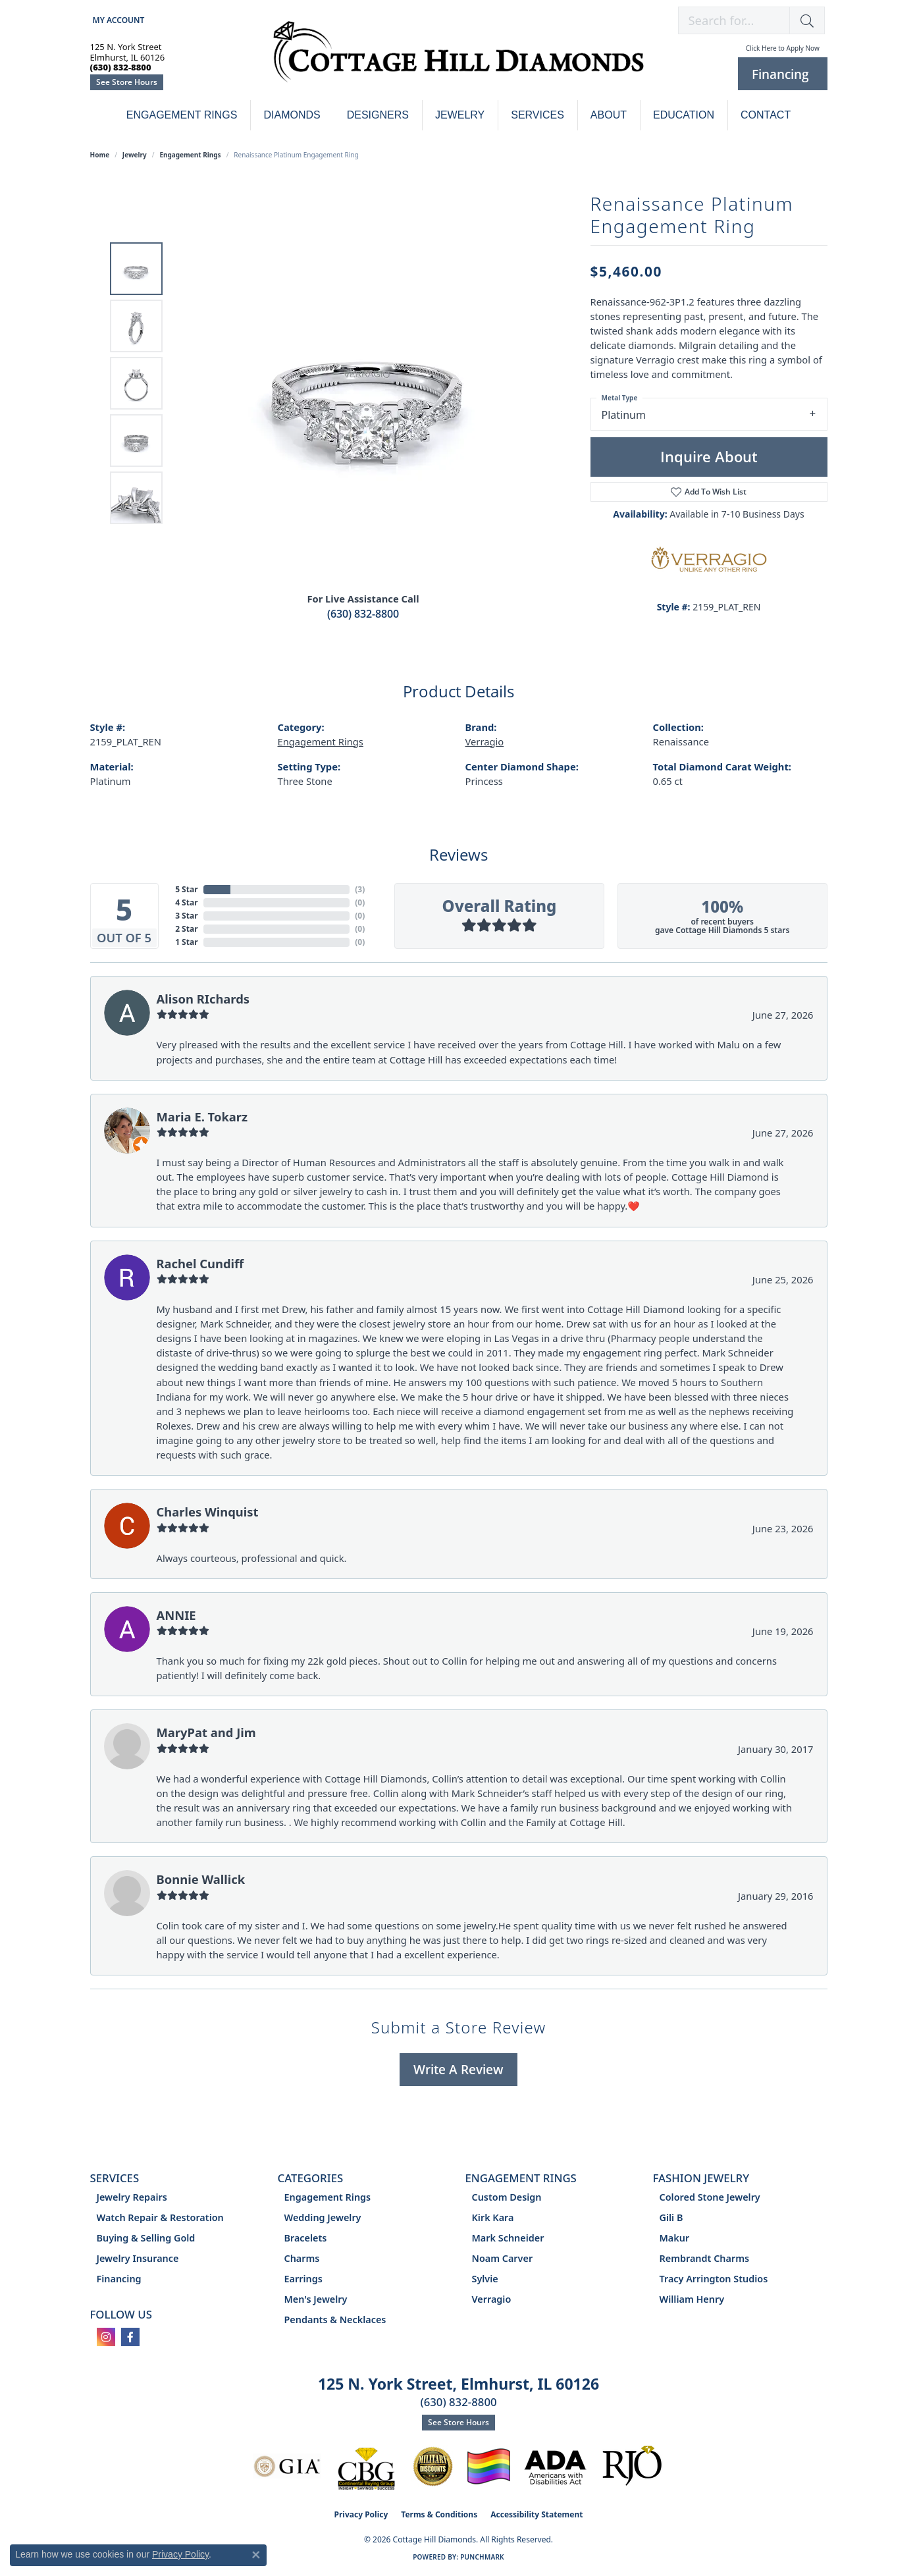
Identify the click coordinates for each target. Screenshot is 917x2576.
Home (100, 154)
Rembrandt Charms (705, 2258)
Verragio (484, 741)
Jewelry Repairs (132, 2197)
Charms (302, 2258)
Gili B (671, 2217)
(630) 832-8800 (363, 613)
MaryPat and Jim (206, 1732)
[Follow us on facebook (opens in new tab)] (130, 2337)
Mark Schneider (508, 2238)
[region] (366, 383)
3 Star (186, 915)
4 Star (186, 902)
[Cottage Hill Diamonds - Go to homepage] (458, 59)
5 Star (186, 889)
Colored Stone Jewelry (710, 2197)
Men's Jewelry (316, 2299)
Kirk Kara (493, 2217)
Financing (119, 2278)
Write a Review (458, 2069)
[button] (117, 20)
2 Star (186, 928)
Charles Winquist (208, 1511)
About (608, 115)
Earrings (303, 2278)
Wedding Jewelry (322, 2217)
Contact (766, 115)
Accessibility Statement (536, 2514)
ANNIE (176, 1615)
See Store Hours (126, 82)
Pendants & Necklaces (335, 2319)
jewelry (134, 154)
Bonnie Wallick (201, 1879)
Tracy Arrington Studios (714, 2278)
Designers (378, 115)
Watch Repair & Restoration (160, 2217)
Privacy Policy (361, 2514)
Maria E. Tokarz (202, 1116)
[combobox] (734, 20)
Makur (675, 2238)
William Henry (692, 2299)
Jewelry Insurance (138, 2258)
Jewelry (460, 115)
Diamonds (291, 115)
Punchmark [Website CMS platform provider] (482, 2557)
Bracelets (305, 2238)
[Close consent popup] (256, 2555)
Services (537, 115)
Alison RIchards (203, 998)
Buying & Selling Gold (146, 2238)
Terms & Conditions (439, 2514)
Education (683, 115)
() (360, 889)
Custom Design (507, 2197)
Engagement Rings (182, 115)
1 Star (186, 942)
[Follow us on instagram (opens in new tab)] (106, 2337)
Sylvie (485, 2278)
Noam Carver (502, 2258)
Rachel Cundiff (200, 1263)
